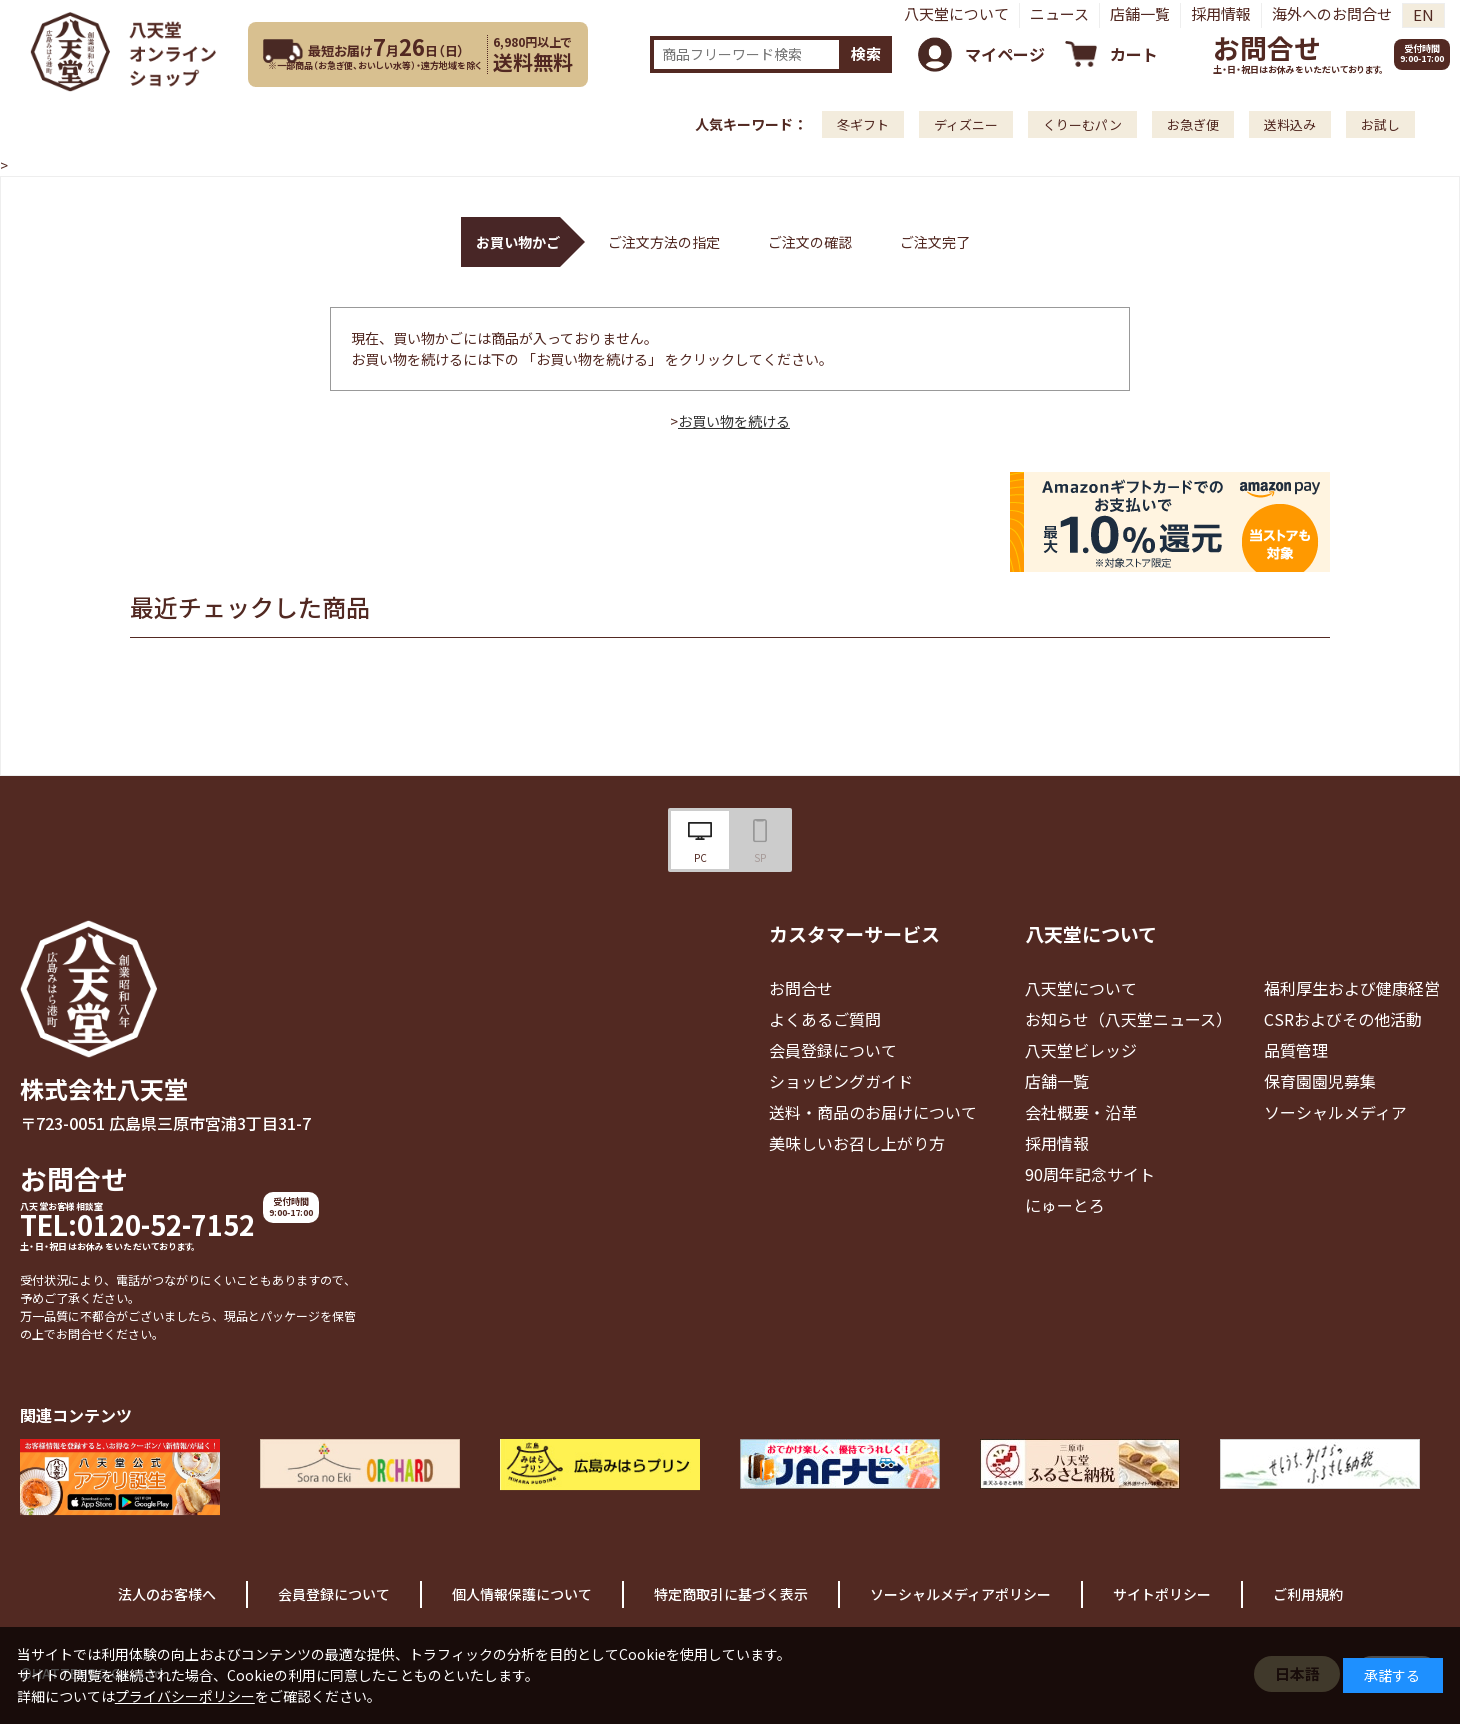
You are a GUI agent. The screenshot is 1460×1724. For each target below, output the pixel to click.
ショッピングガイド (841, 1081)
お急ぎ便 (1193, 124)
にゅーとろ (1065, 1205)
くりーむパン (1082, 124)
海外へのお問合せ (1332, 13)
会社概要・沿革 (1081, 1112)
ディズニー (966, 124)
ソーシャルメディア (1335, 1112)
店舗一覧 (1140, 13)
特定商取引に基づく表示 (731, 1594)
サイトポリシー (1162, 1594)
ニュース (1059, 13)
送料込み (1290, 124)
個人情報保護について (522, 1594)
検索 (866, 53)
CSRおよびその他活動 (1343, 1019)
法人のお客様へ (167, 1594)
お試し (1380, 124)
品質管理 (1296, 1050)
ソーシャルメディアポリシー (960, 1594)
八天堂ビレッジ (1081, 1050)
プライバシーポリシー (185, 1696)
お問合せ (1267, 47)
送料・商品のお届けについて (873, 1112)
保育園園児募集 (1320, 1081)
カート (1134, 54)
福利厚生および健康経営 (1352, 988)
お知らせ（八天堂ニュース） (1128, 1019)
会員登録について (833, 1050)
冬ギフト (863, 124)
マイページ (1005, 54)
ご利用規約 (1308, 1594)
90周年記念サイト (1090, 1174)
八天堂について (956, 13)
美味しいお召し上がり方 (857, 1143)
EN (1423, 14)
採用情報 (1221, 13)
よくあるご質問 (825, 1019)
